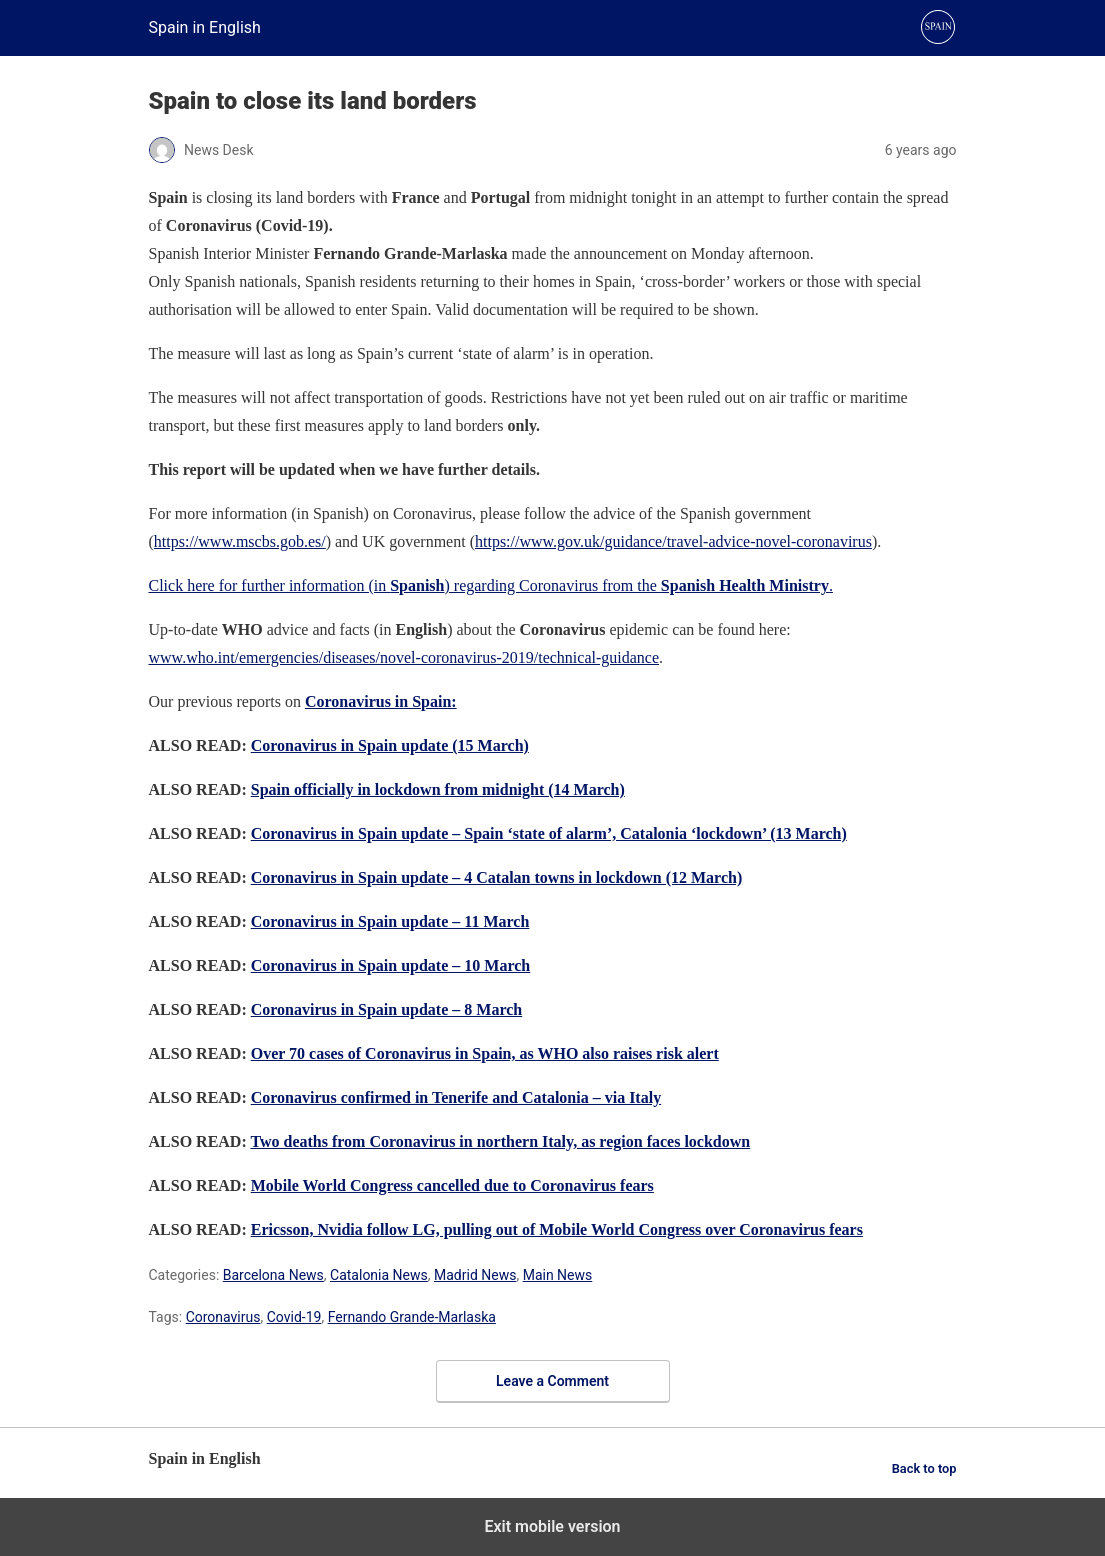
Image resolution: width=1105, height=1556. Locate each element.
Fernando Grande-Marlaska (412, 1317)
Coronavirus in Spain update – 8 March (386, 1009)
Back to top (924, 1468)
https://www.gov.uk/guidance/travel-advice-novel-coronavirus (673, 541)
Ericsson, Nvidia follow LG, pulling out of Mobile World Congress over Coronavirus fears (557, 1229)
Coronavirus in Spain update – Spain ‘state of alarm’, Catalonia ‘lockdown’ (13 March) (549, 833)
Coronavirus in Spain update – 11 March (390, 921)
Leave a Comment (552, 1381)
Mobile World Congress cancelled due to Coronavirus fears (452, 1185)
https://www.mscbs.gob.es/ (240, 541)
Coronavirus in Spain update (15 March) (390, 745)
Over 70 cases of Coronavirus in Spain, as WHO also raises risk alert (485, 1053)
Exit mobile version (552, 1526)
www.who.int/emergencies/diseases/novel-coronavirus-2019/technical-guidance (404, 657)
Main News (558, 1275)
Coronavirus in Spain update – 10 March (390, 965)
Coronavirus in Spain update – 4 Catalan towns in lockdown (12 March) (497, 877)
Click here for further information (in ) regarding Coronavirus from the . (491, 585)
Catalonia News (379, 1275)
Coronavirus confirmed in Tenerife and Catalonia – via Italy (456, 1097)
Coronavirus (223, 1317)
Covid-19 (294, 1317)
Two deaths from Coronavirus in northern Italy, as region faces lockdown (500, 1141)
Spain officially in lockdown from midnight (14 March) (438, 789)
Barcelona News (273, 1275)
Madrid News (475, 1275)
